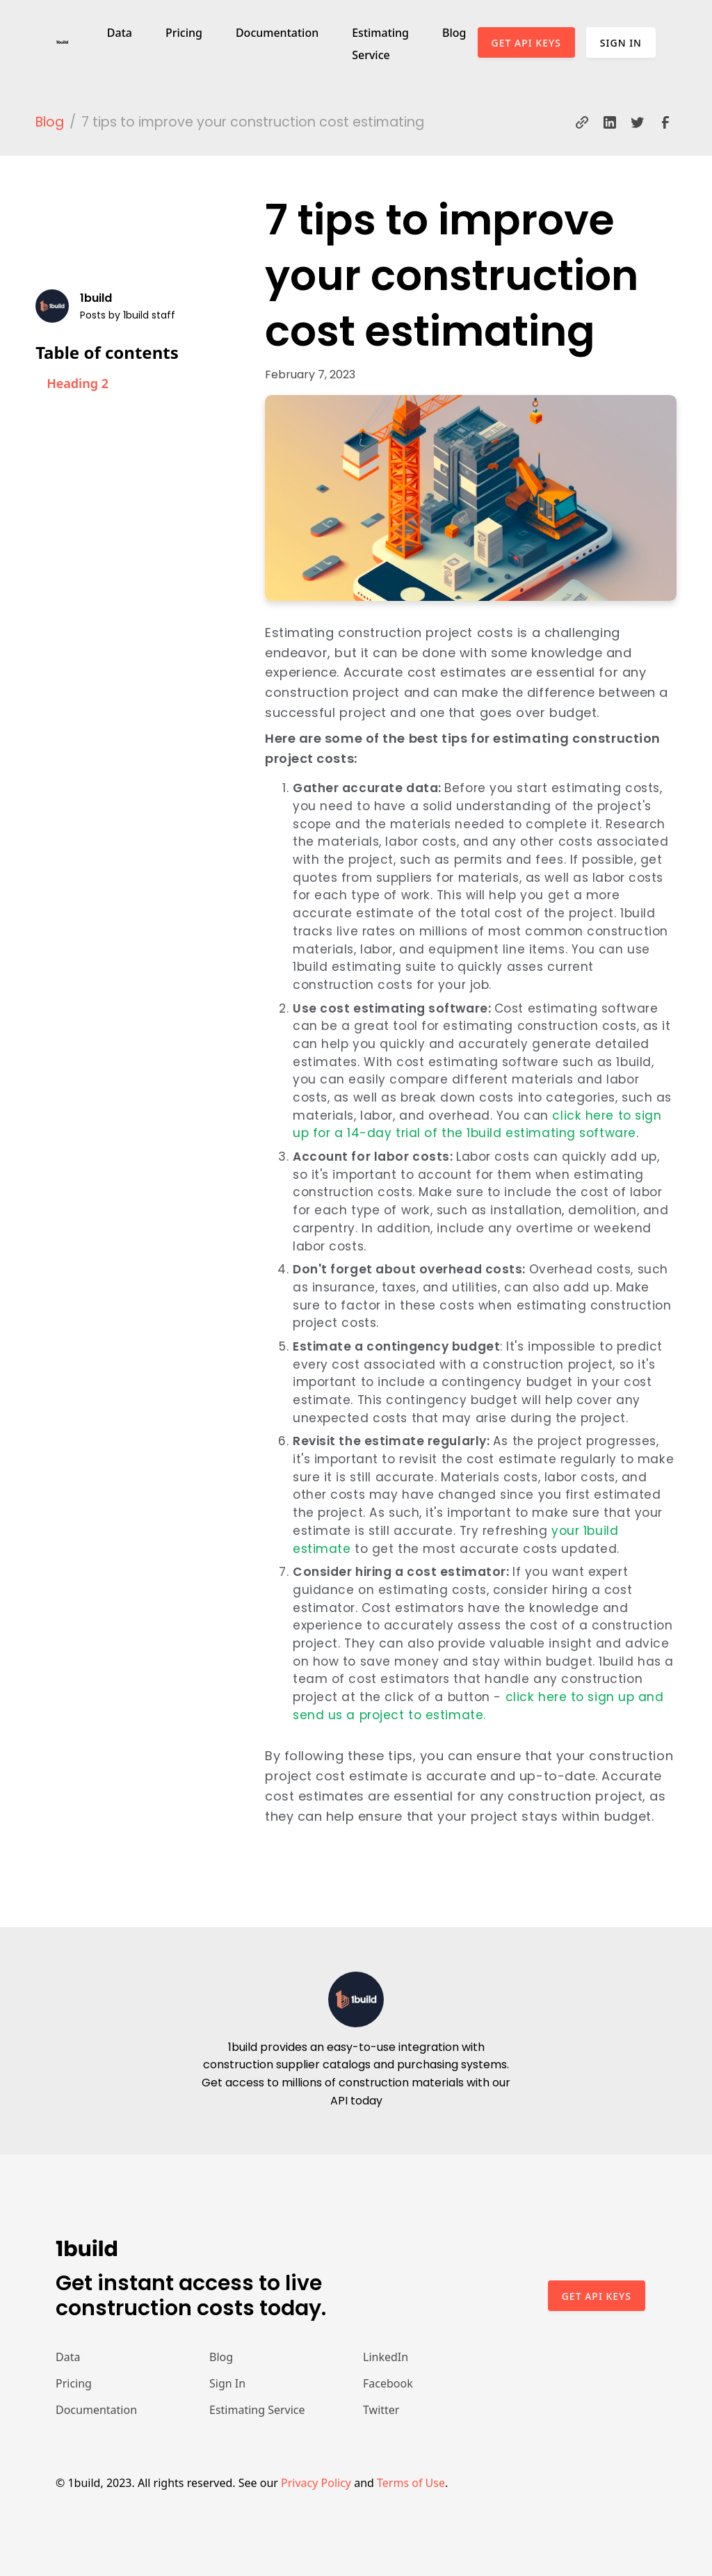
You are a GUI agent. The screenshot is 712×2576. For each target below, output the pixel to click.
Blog (454, 32)
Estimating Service (380, 44)
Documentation (277, 32)
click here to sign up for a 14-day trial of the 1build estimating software (477, 1124)
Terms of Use (411, 2482)
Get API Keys (526, 42)
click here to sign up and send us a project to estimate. (478, 1706)
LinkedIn (385, 2357)
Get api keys (596, 2296)
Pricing (183, 32)
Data (119, 32)
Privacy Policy (316, 2482)
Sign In (621, 42)
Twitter (381, 2409)
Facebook (388, 2383)
